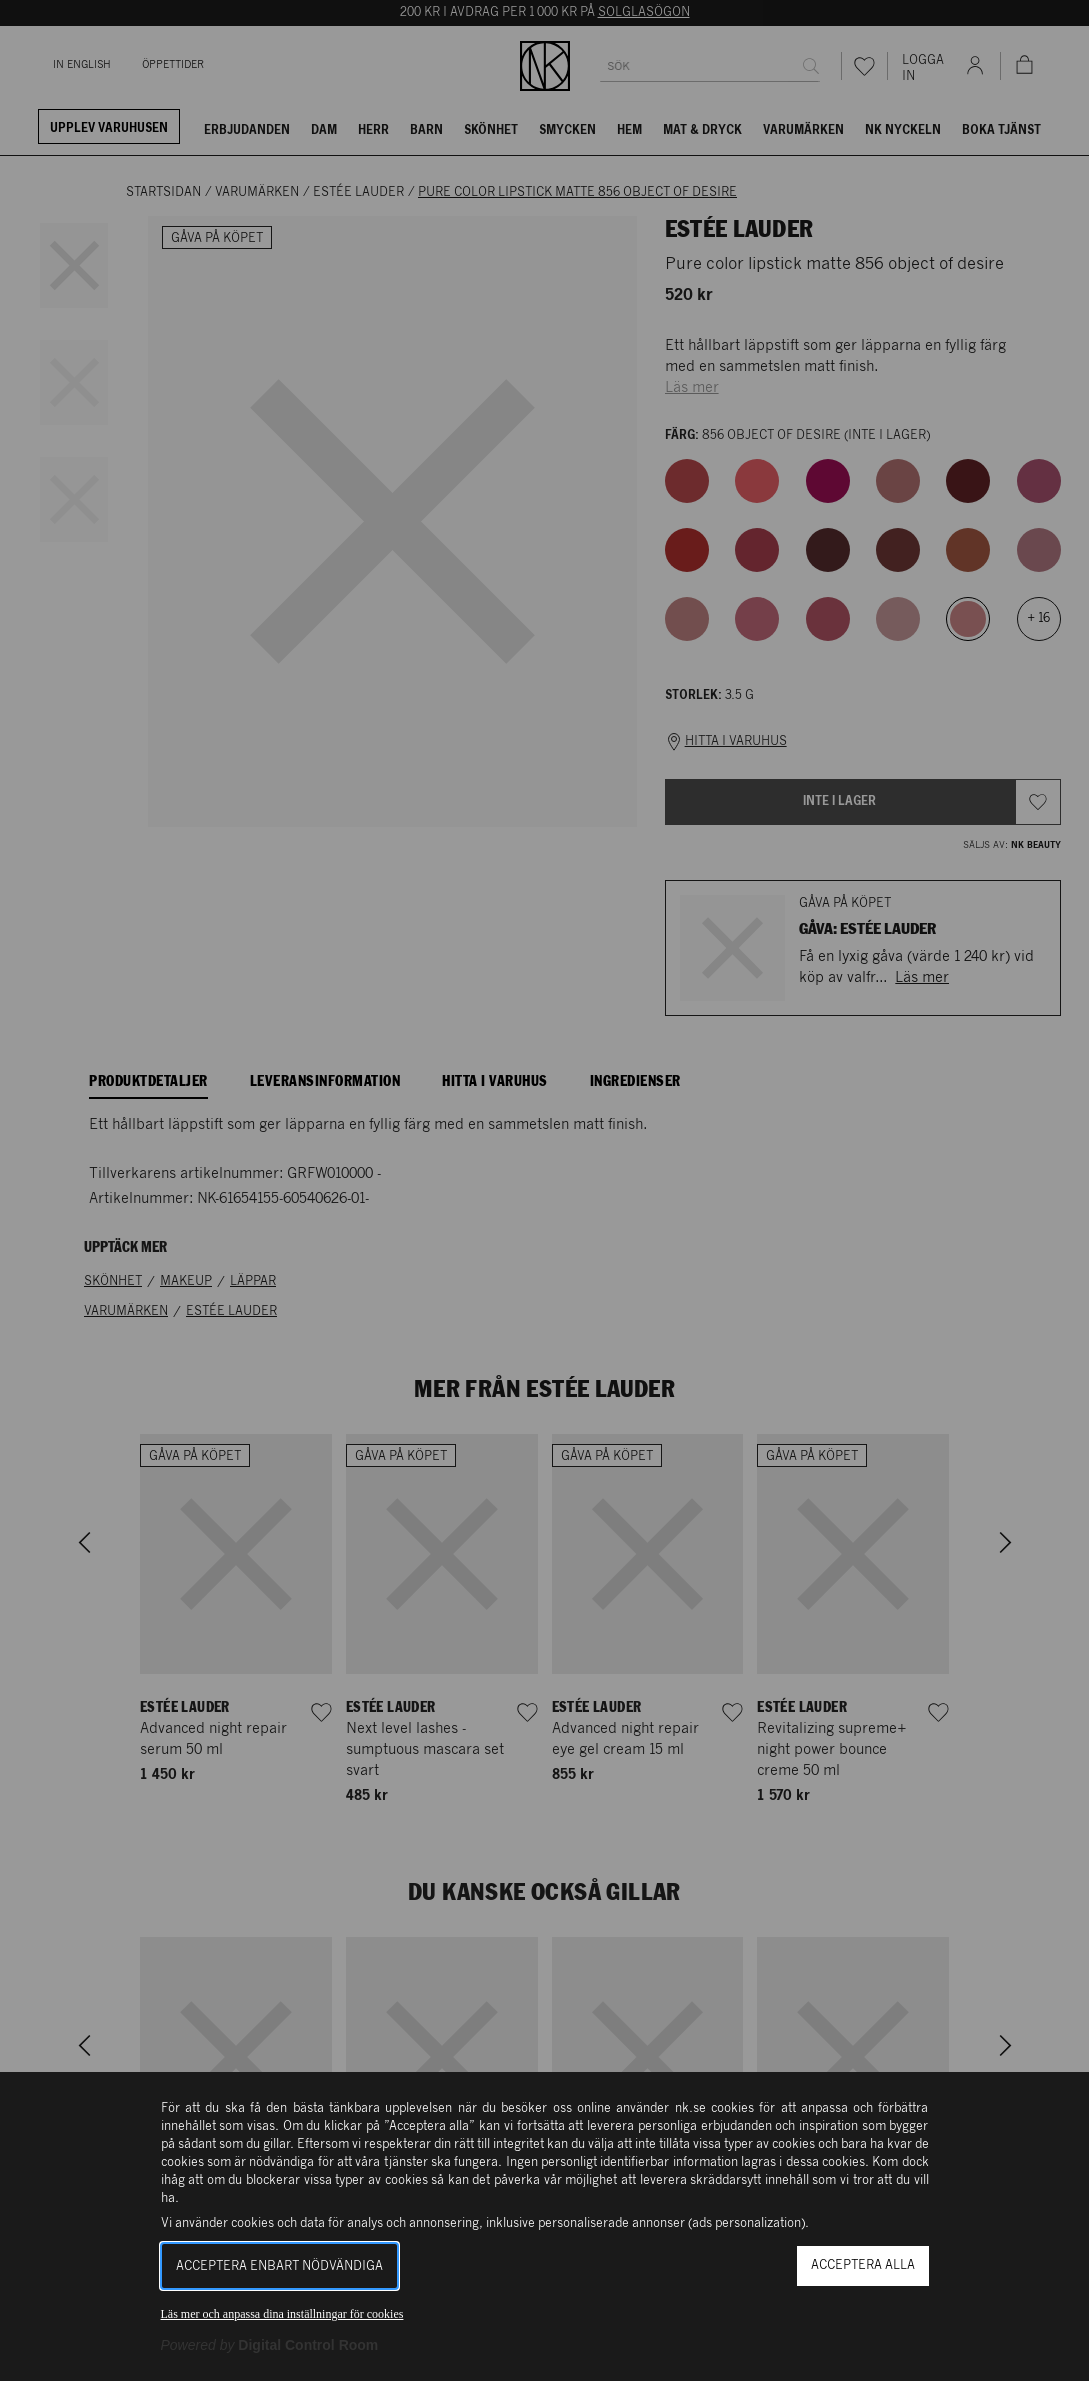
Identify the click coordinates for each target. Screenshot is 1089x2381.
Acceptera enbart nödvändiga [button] (279, 2266)
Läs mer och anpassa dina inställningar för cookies (282, 2314)
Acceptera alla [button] (863, 2265)
